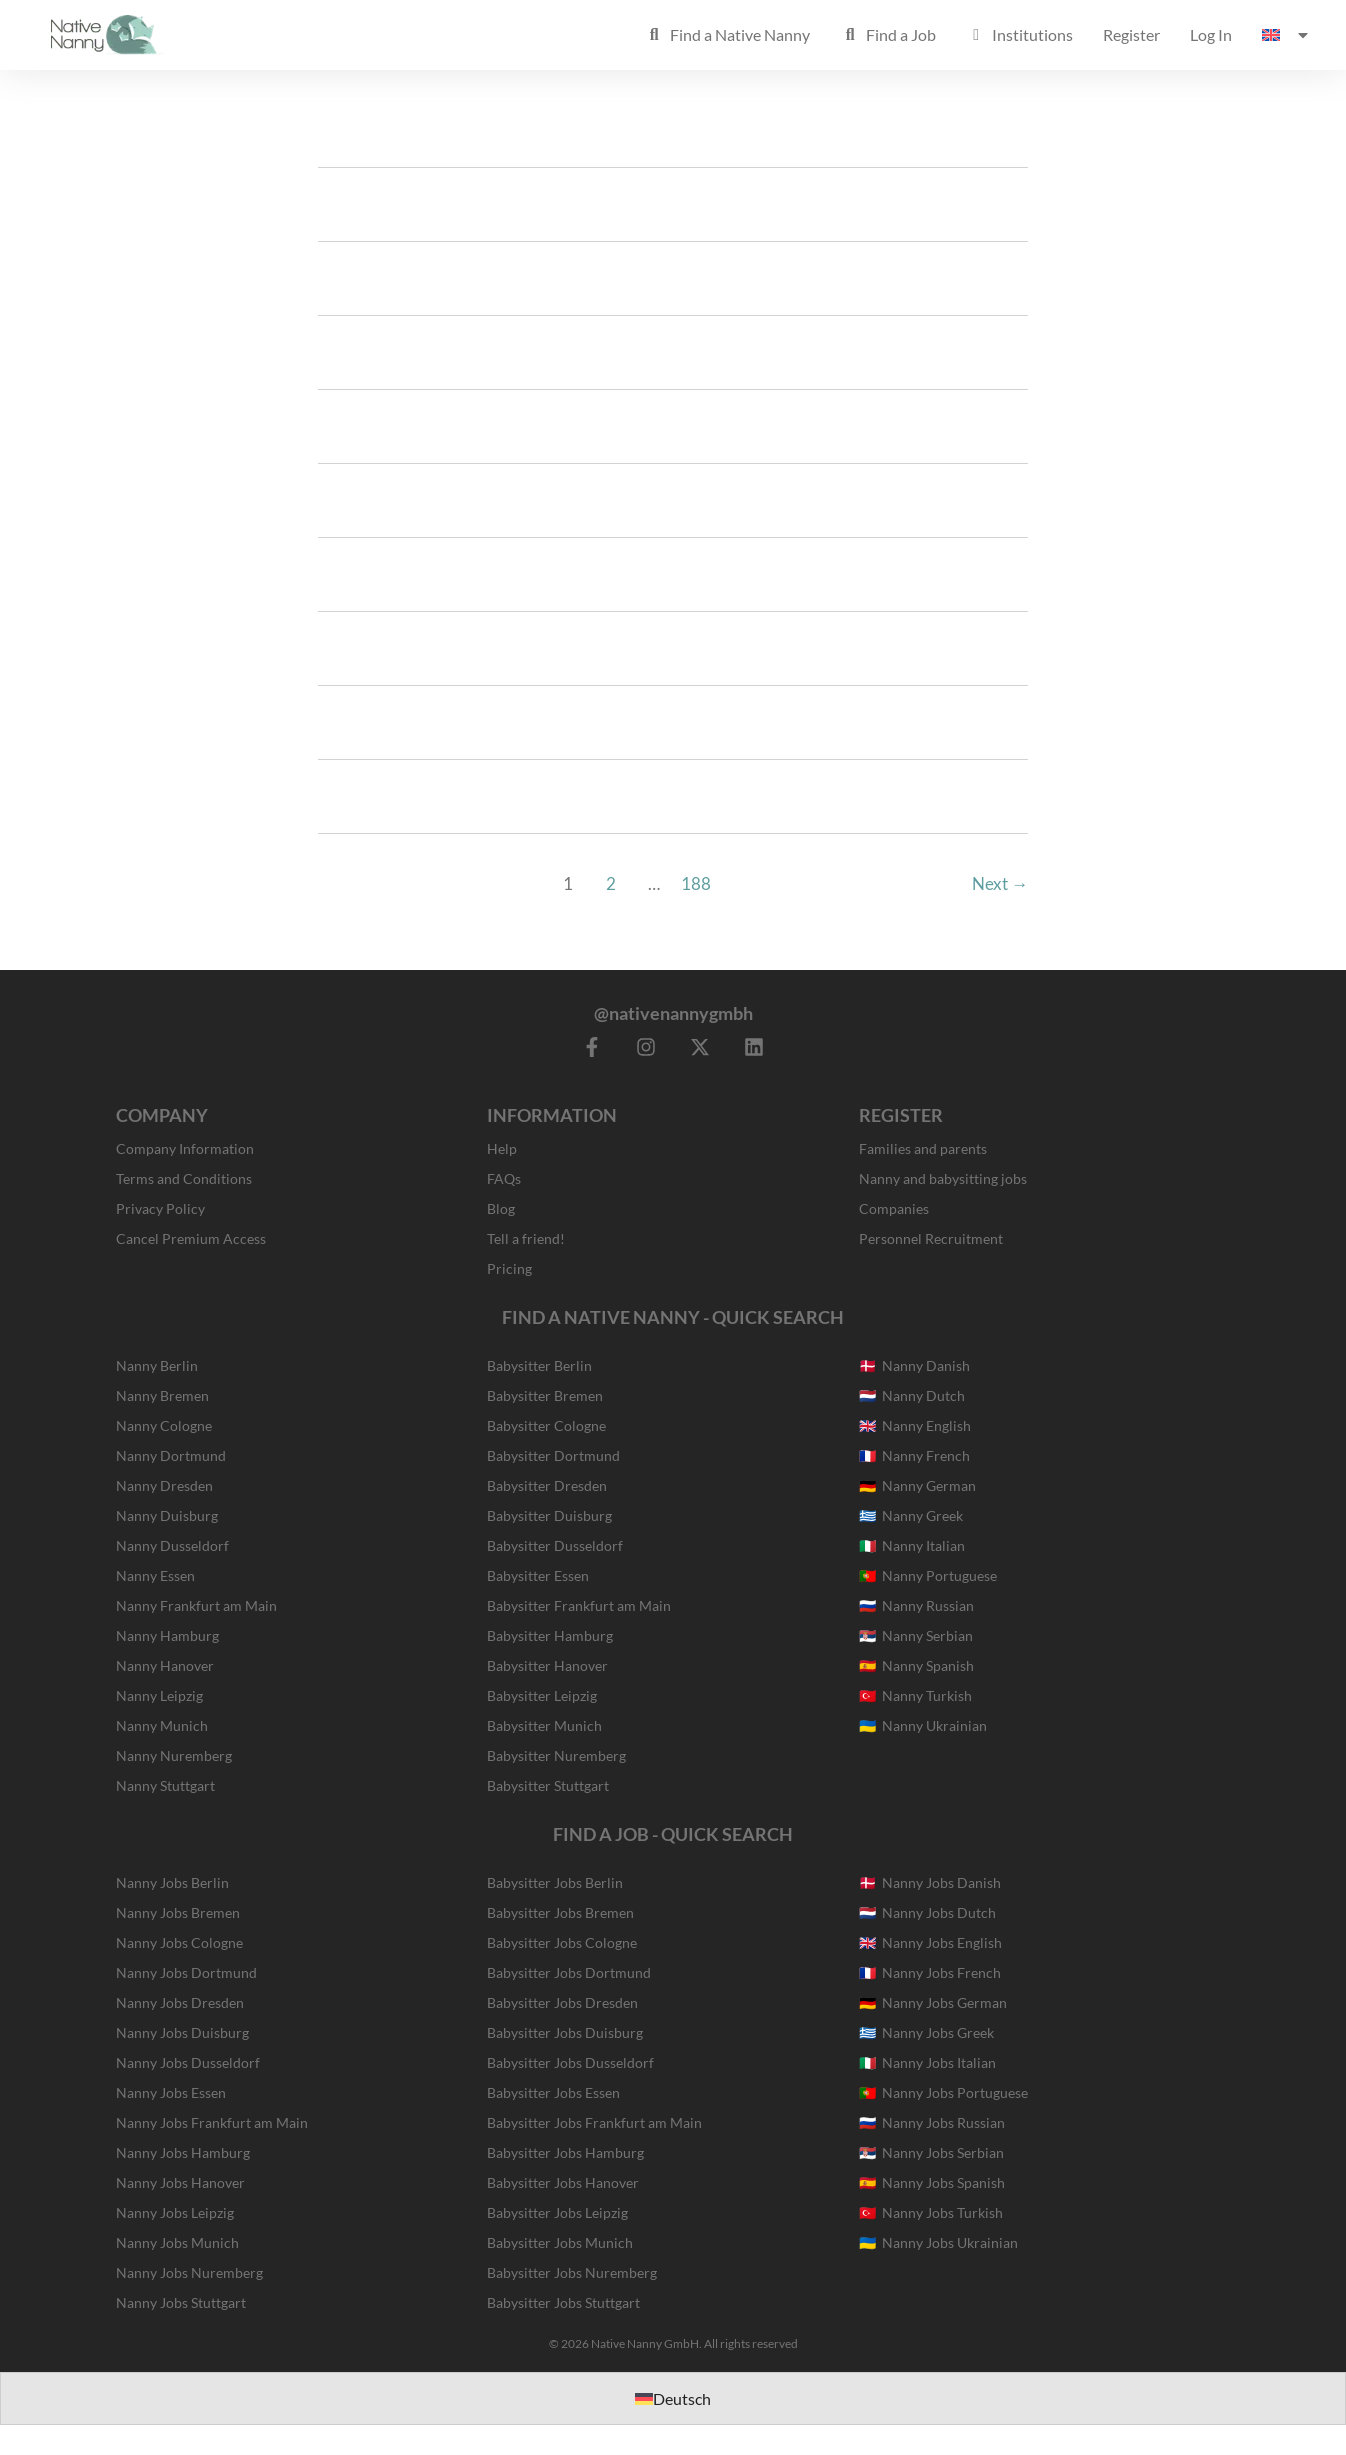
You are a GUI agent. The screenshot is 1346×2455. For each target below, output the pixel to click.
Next (1000, 883)
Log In (1211, 34)
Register (1131, 34)
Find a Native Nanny (727, 34)
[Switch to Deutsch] (673, 2398)
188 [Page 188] (696, 883)
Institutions (1019, 34)
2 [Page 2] (611, 883)
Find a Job (888, 34)
